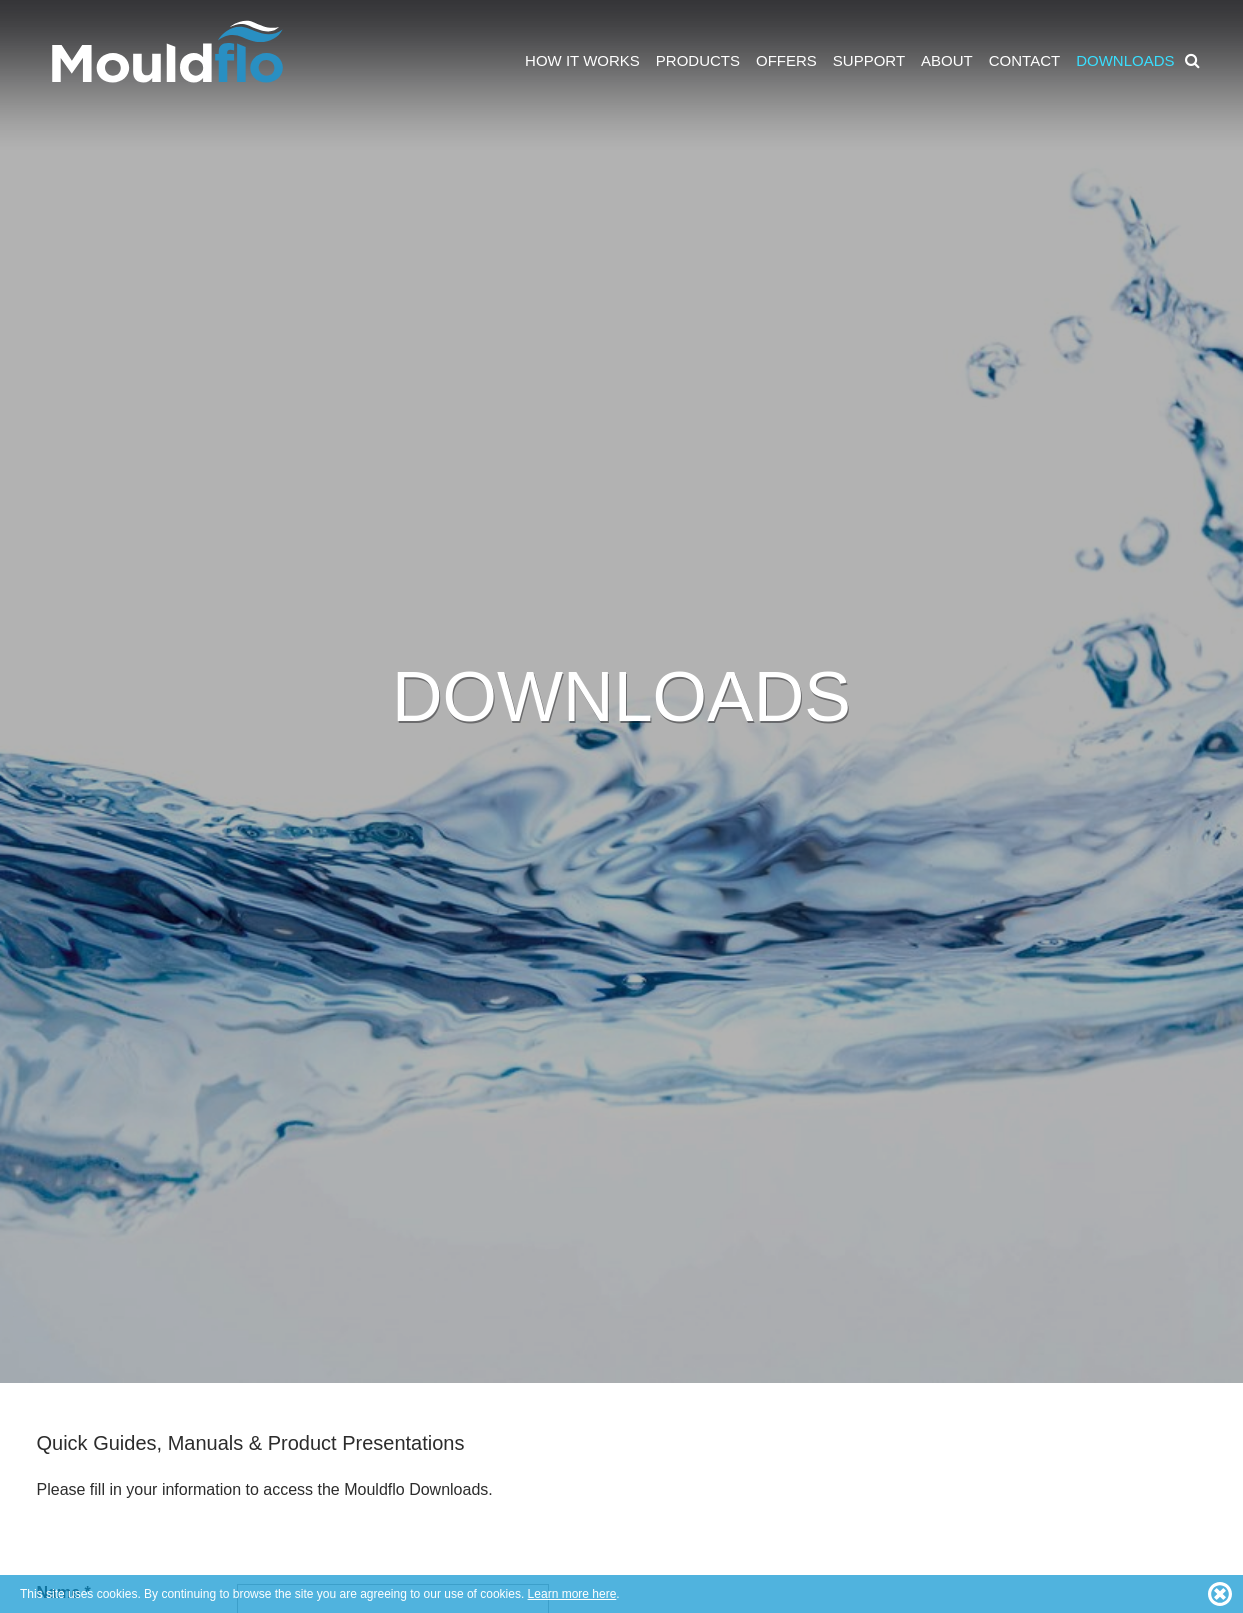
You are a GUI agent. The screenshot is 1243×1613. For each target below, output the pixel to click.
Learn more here (572, 1594)
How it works (582, 60)
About (947, 60)
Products (698, 60)
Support (869, 60)
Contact (1024, 60)
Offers (786, 60)
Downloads (1125, 60)
